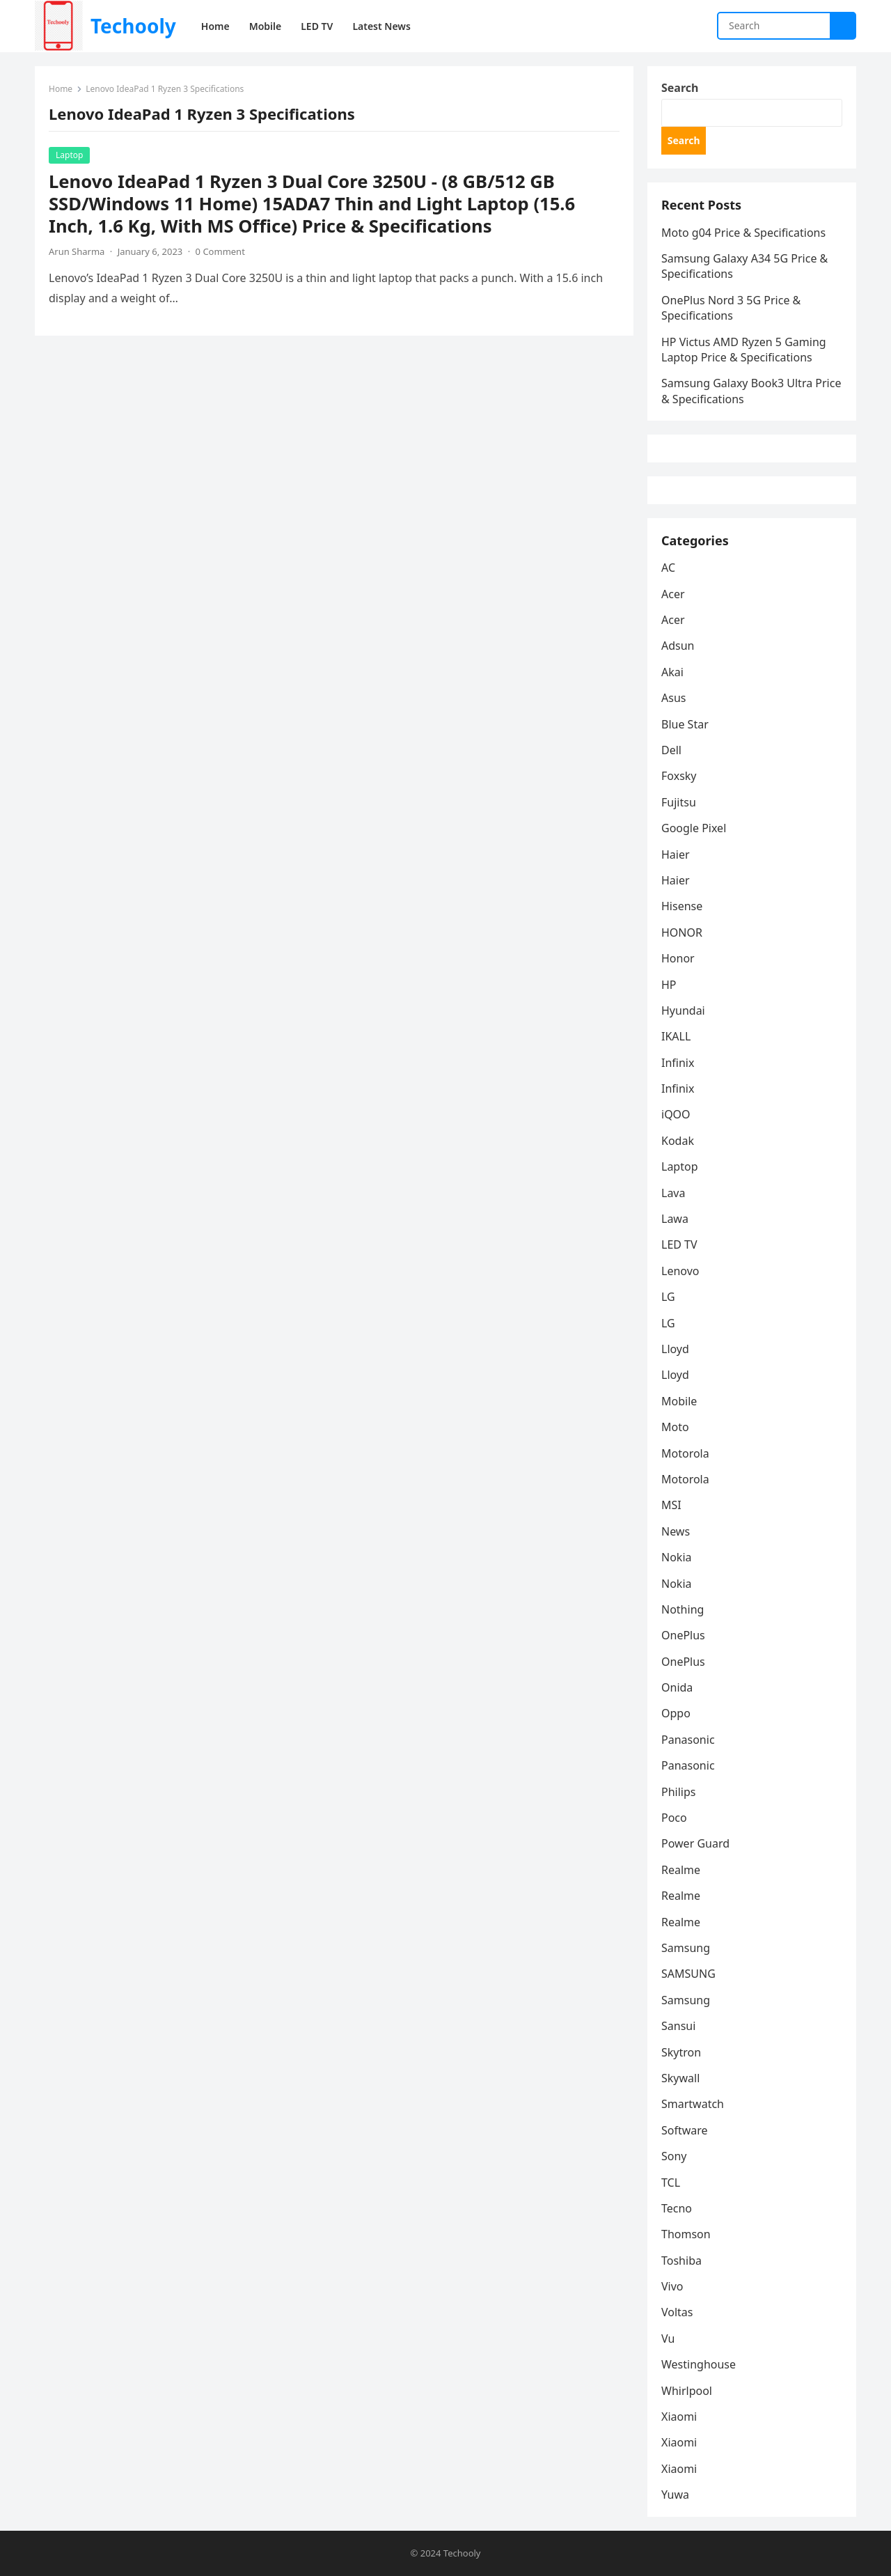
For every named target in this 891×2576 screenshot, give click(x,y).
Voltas (677, 2312)
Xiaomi (679, 2416)
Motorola (685, 1453)
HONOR (681, 932)
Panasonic (688, 1739)
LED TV (679, 1244)
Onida (677, 1687)
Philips (678, 1792)
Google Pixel (693, 828)
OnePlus (683, 1635)
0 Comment (220, 251)
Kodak (677, 1140)
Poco (674, 1817)
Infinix (677, 1062)
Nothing (682, 1609)
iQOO (676, 1114)
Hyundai (683, 1010)
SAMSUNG (688, 1973)
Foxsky (679, 775)
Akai (672, 672)
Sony (674, 2156)
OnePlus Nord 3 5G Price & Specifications (731, 307)
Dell (671, 750)
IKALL (676, 1036)
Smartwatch (692, 2103)
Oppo (676, 1713)
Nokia (676, 1557)
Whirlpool (686, 2390)
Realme (680, 1870)
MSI (671, 1505)
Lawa (674, 1218)
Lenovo (680, 1271)
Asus (673, 697)
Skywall (680, 2078)
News (675, 1531)
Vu (668, 2338)
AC (668, 567)
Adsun (678, 645)
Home (60, 89)
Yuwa (675, 2494)
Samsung (685, 1948)
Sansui (678, 2026)
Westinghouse (698, 2364)
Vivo (672, 2286)
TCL (670, 2182)
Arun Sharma (76, 251)
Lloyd (675, 1349)
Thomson (686, 2234)
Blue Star (685, 724)
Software (684, 2130)
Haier (675, 854)
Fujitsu (678, 802)
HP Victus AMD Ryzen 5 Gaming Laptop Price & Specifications (743, 349)
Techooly (133, 26)
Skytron (681, 2052)
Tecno (676, 2208)
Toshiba (681, 2260)
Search (679, 87)
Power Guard (695, 1843)
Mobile (679, 1401)
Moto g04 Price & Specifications (743, 232)
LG (668, 1296)
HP (669, 984)
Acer (673, 594)
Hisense (681, 906)
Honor (678, 958)
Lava (673, 1193)
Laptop (69, 155)
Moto (675, 1427)
